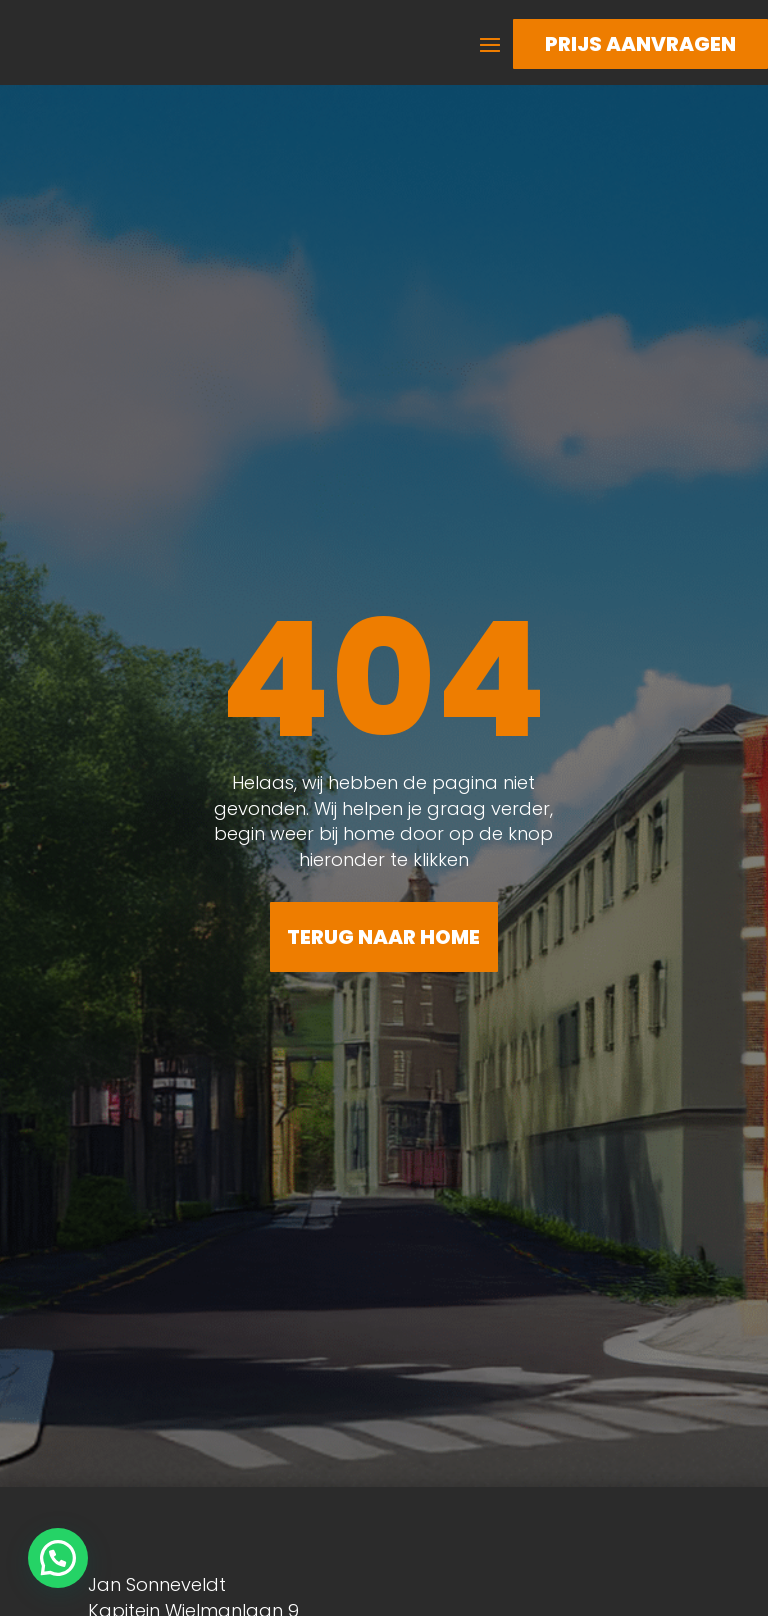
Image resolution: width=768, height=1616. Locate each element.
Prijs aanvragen (640, 44)
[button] (58, 1558)
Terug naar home (383, 937)
